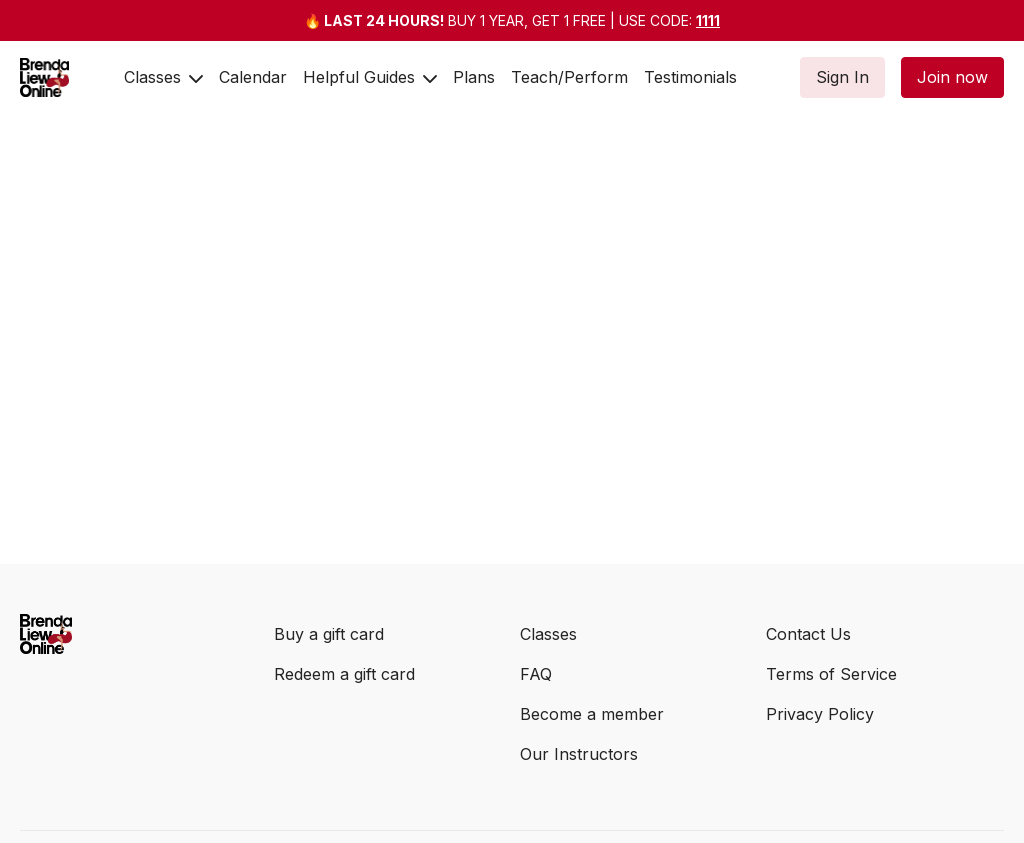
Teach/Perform (569, 77)
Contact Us (808, 634)
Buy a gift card (329, 634)
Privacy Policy (820, 714)
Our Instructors (579, 754)
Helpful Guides (370, 77)
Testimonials (690, 77)
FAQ (536, 674)
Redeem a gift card (344, 674)
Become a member (592, 714)
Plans (474, 77)
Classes (163, 77)
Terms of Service (831, 674)
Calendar (253, 77)
